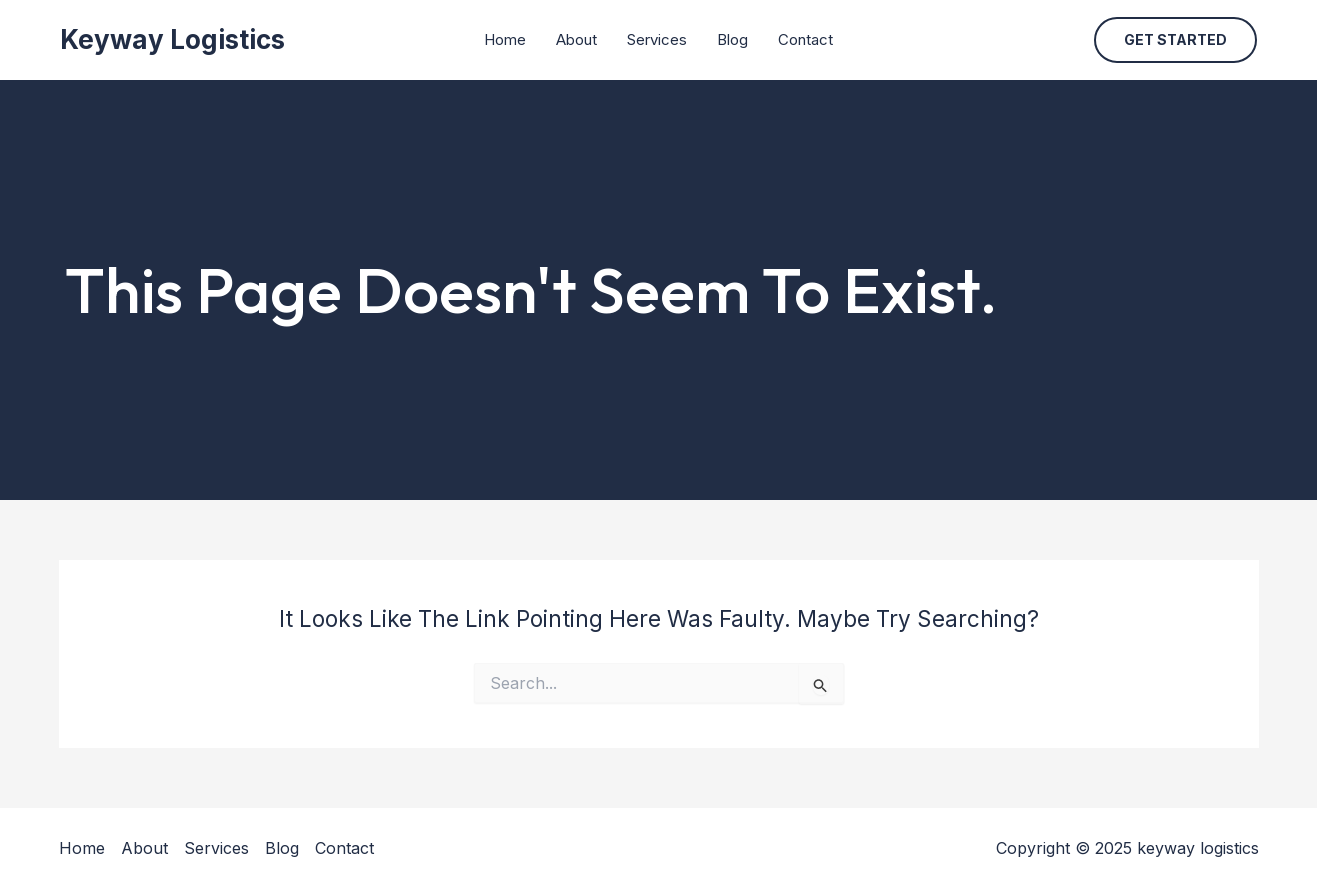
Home (505, 39)
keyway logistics (172, 39)
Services (657, 39)
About (576, 39)
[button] (1175, 40)
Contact (805, 39)
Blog (732, 39)
